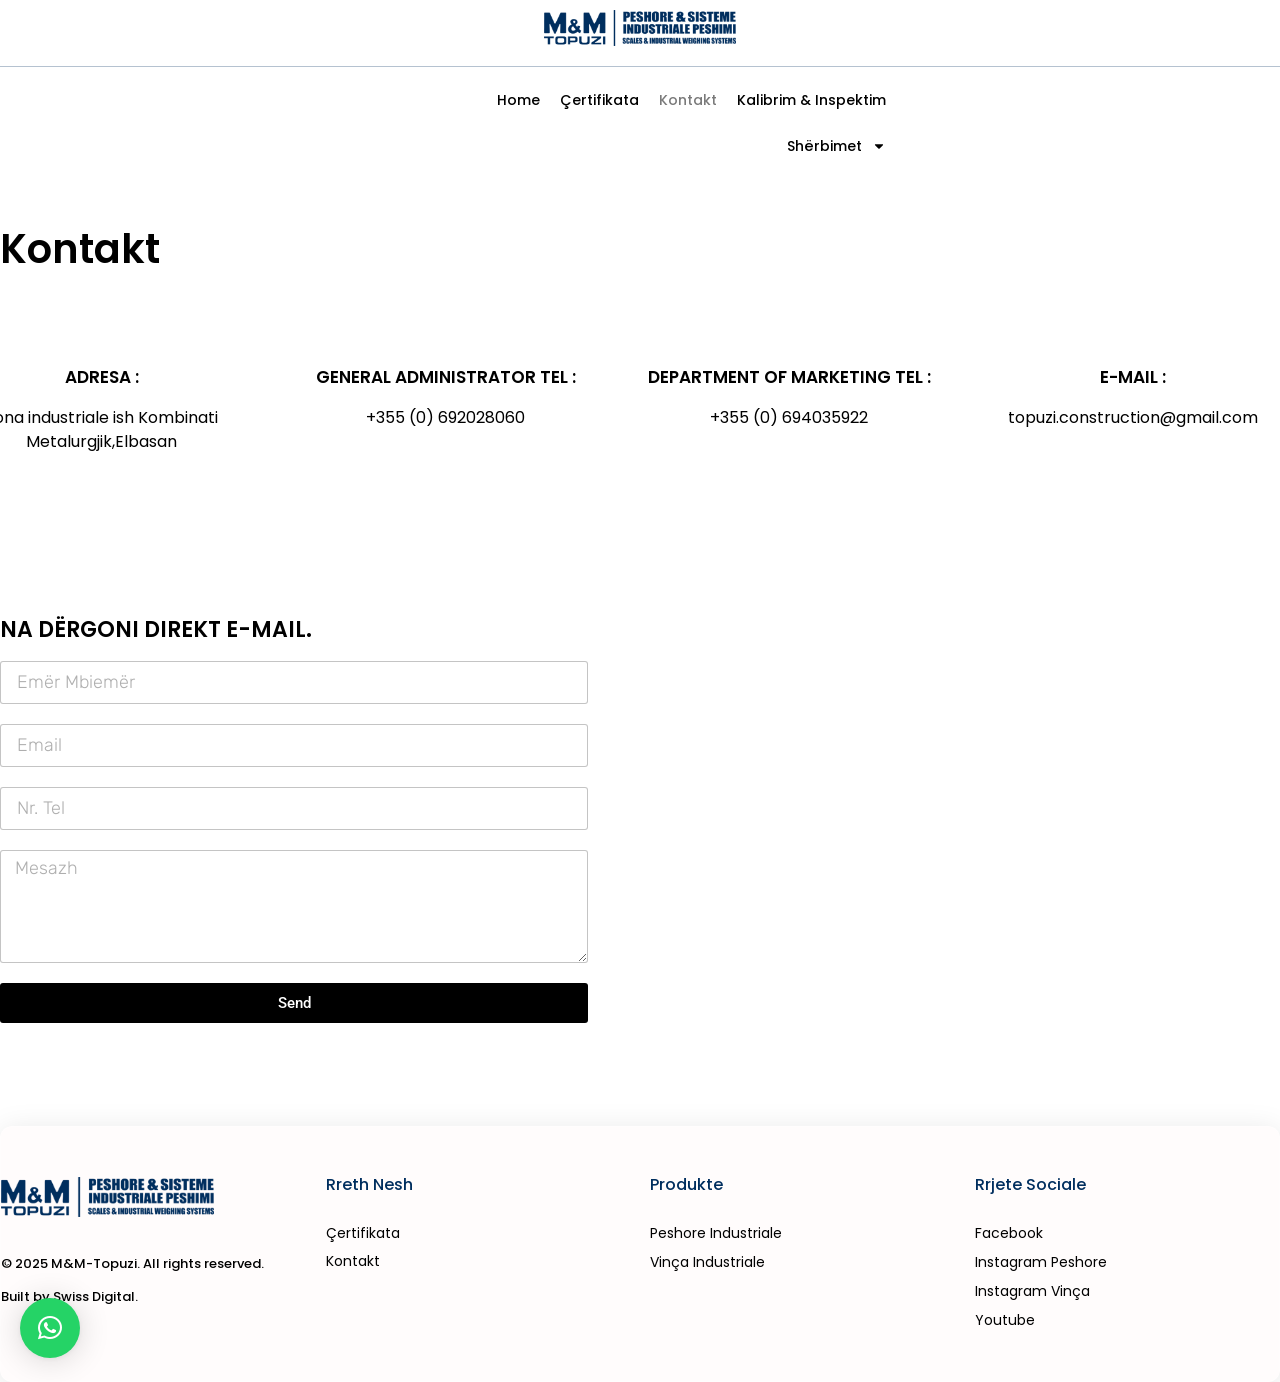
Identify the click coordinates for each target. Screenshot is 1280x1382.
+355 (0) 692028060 (445, 417)
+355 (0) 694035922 (789, 417)
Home (518, 100)
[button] (50, 1328)
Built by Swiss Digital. (69, 1296)
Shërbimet (836, 146)
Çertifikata (599, 100)
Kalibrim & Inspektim (811, 100)
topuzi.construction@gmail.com (1133, 417)
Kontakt (688, 100)
